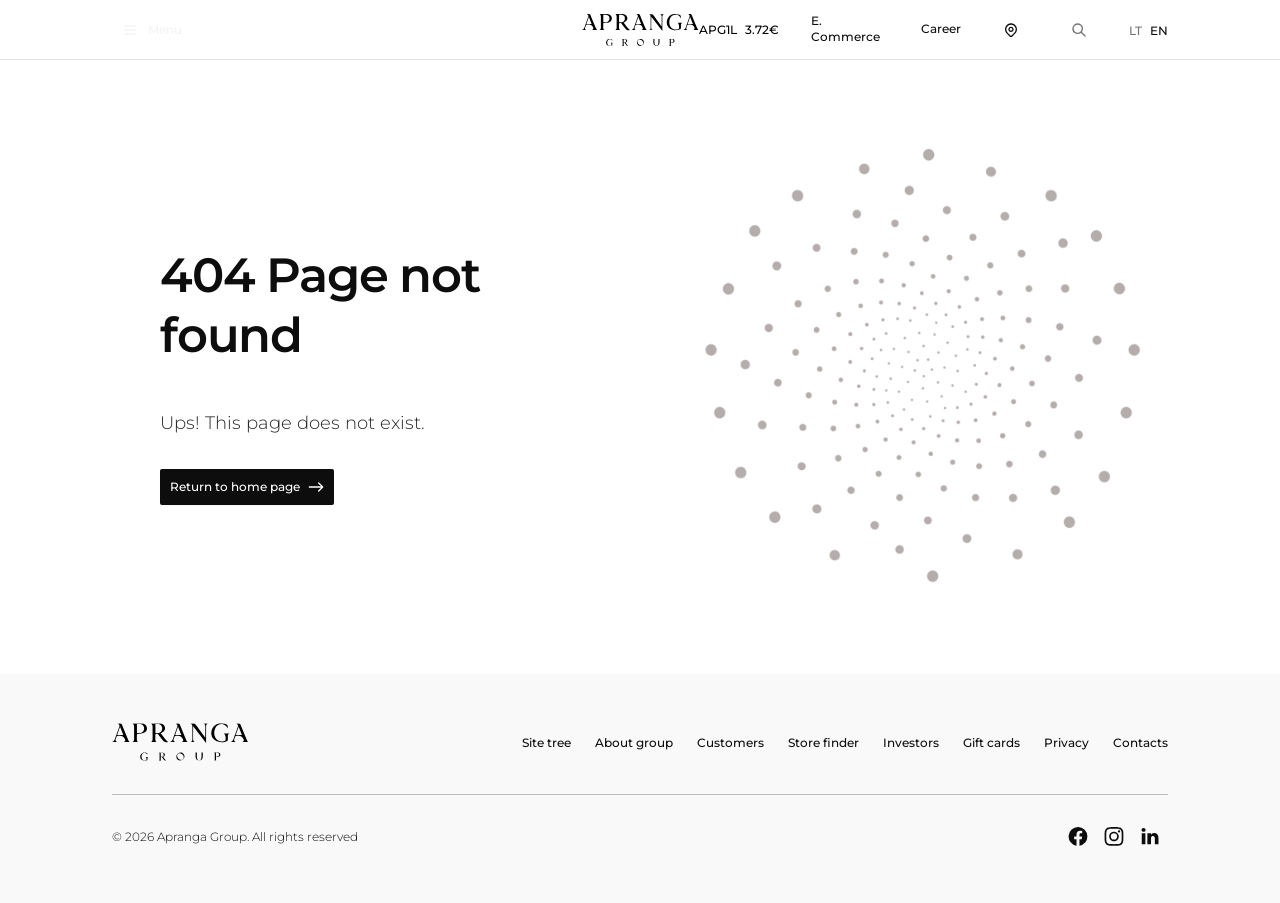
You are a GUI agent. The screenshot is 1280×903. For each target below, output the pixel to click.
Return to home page (247, 487)
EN (1159, 30)
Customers (730, 742)
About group (634, 742)
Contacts (1140, 742)
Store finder (823, 742)
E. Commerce (845, 28)
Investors (911, 742)
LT (1135, 30)
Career (941, 28)
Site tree (546, 742)
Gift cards (991, 742)
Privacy (1066, 742)
